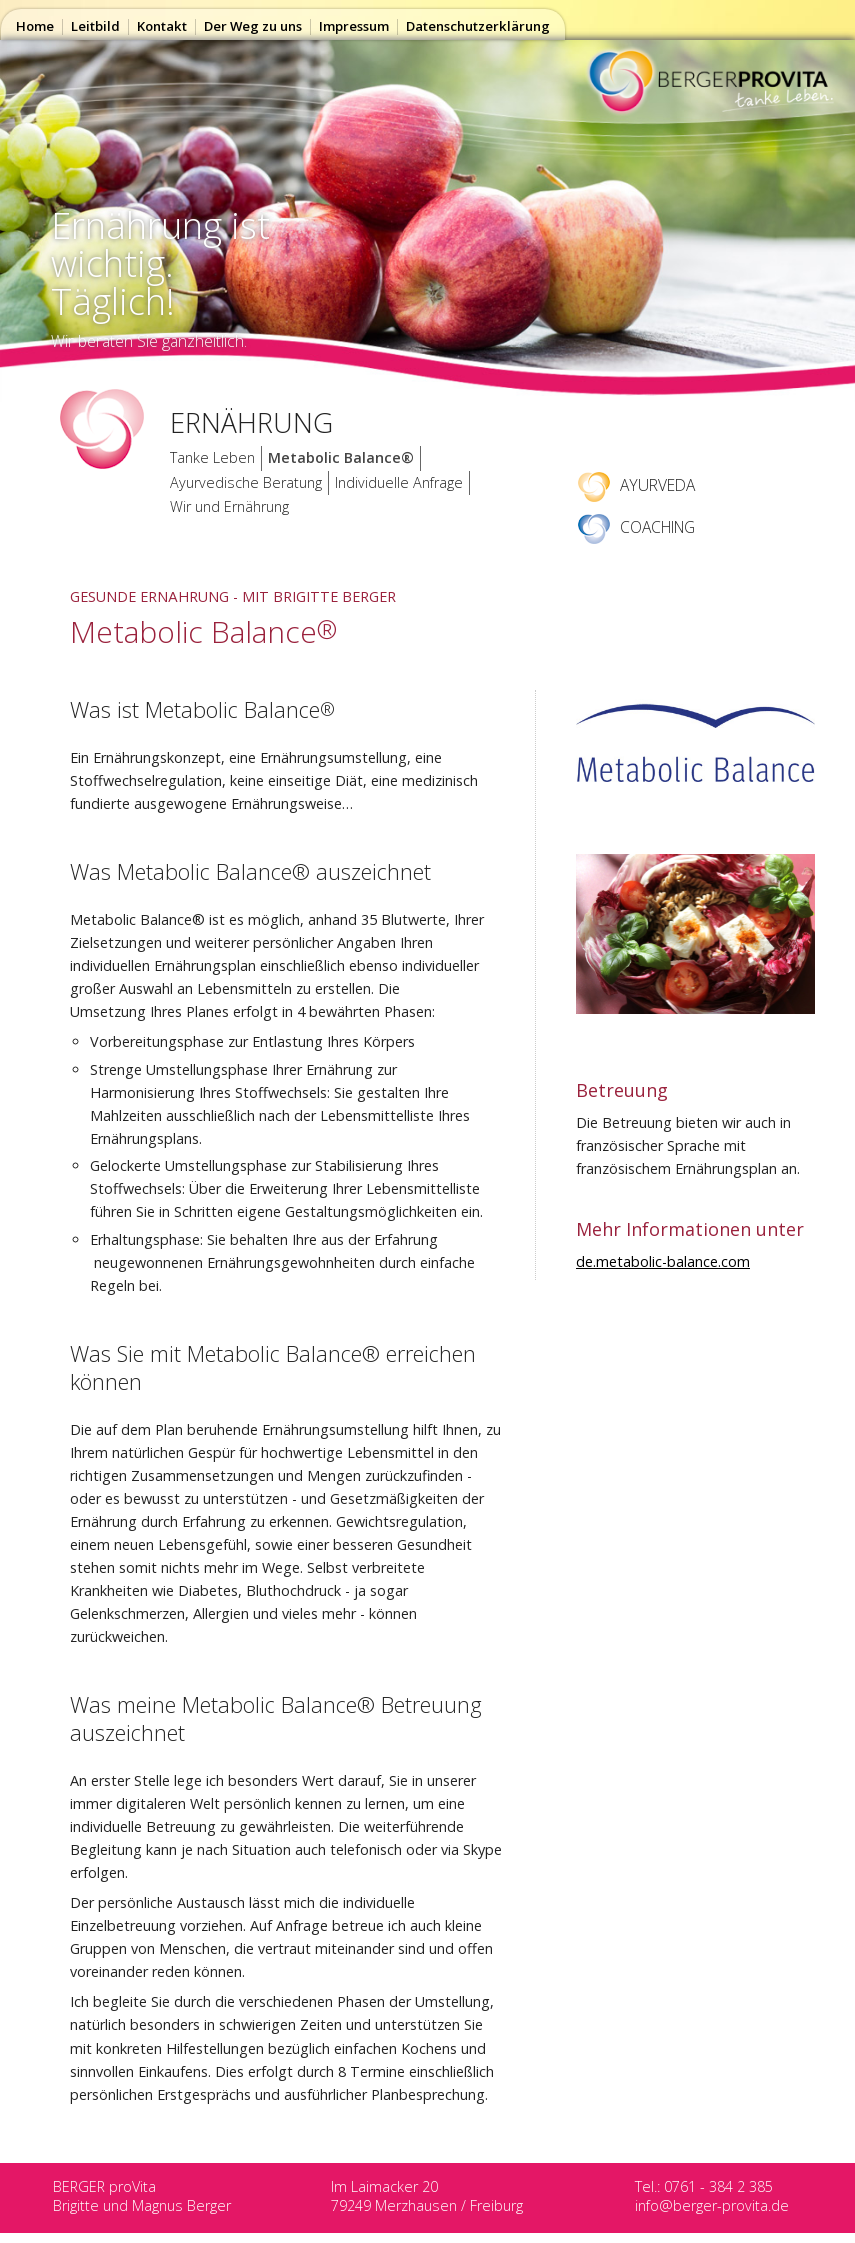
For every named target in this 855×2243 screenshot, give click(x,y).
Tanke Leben (212, 457)
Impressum (354, 26)
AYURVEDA (636, 485)
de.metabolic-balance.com (663, 1261)
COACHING (636, 527)
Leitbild (95, 26)
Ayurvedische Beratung (246, 482)
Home (35, 26)
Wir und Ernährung (229, 506)
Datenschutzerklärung (478, 26)
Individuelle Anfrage (399, 482)
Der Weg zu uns (253, 26)
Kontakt (162, 26)
